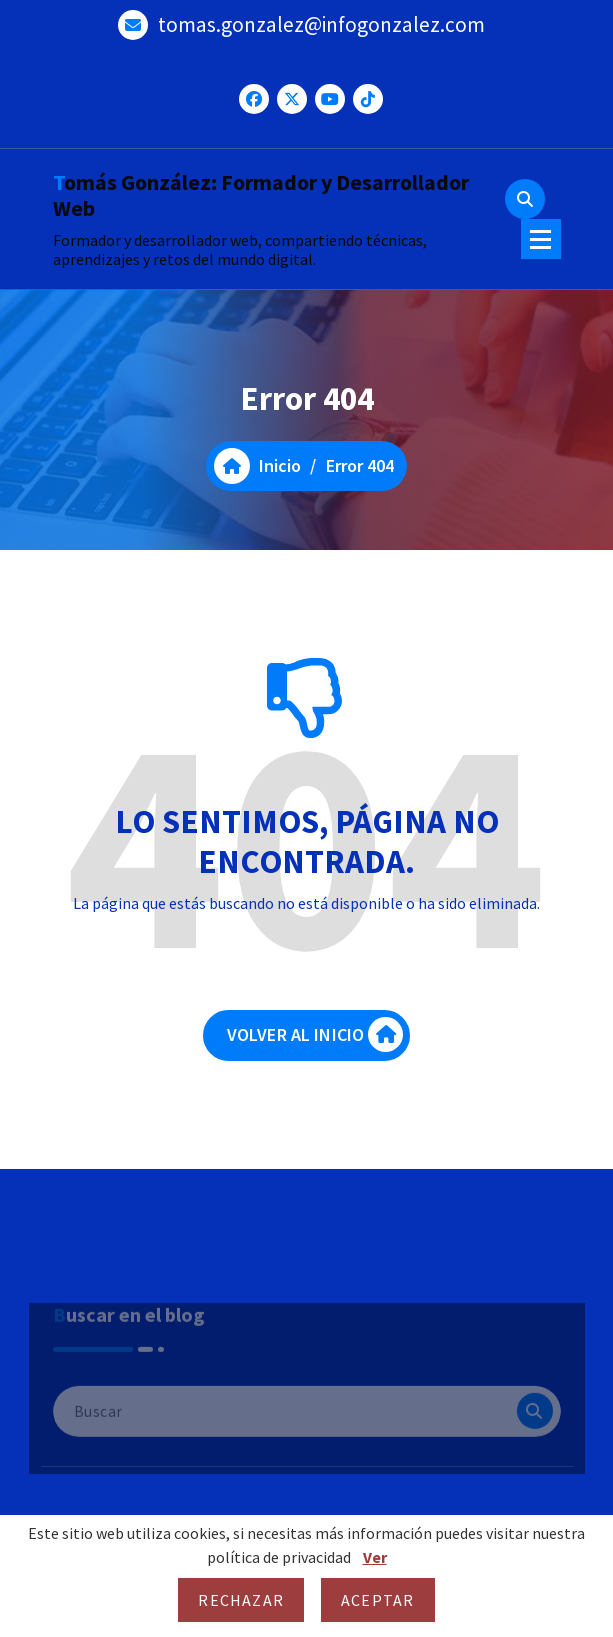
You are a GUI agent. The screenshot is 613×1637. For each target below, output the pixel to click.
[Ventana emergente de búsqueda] (525, 199)
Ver (375, 1557)
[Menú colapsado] (541, 239)
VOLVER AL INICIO (315, 1044)
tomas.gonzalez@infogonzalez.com (321, 20)
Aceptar (377, 1600)
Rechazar (241, 1600)
